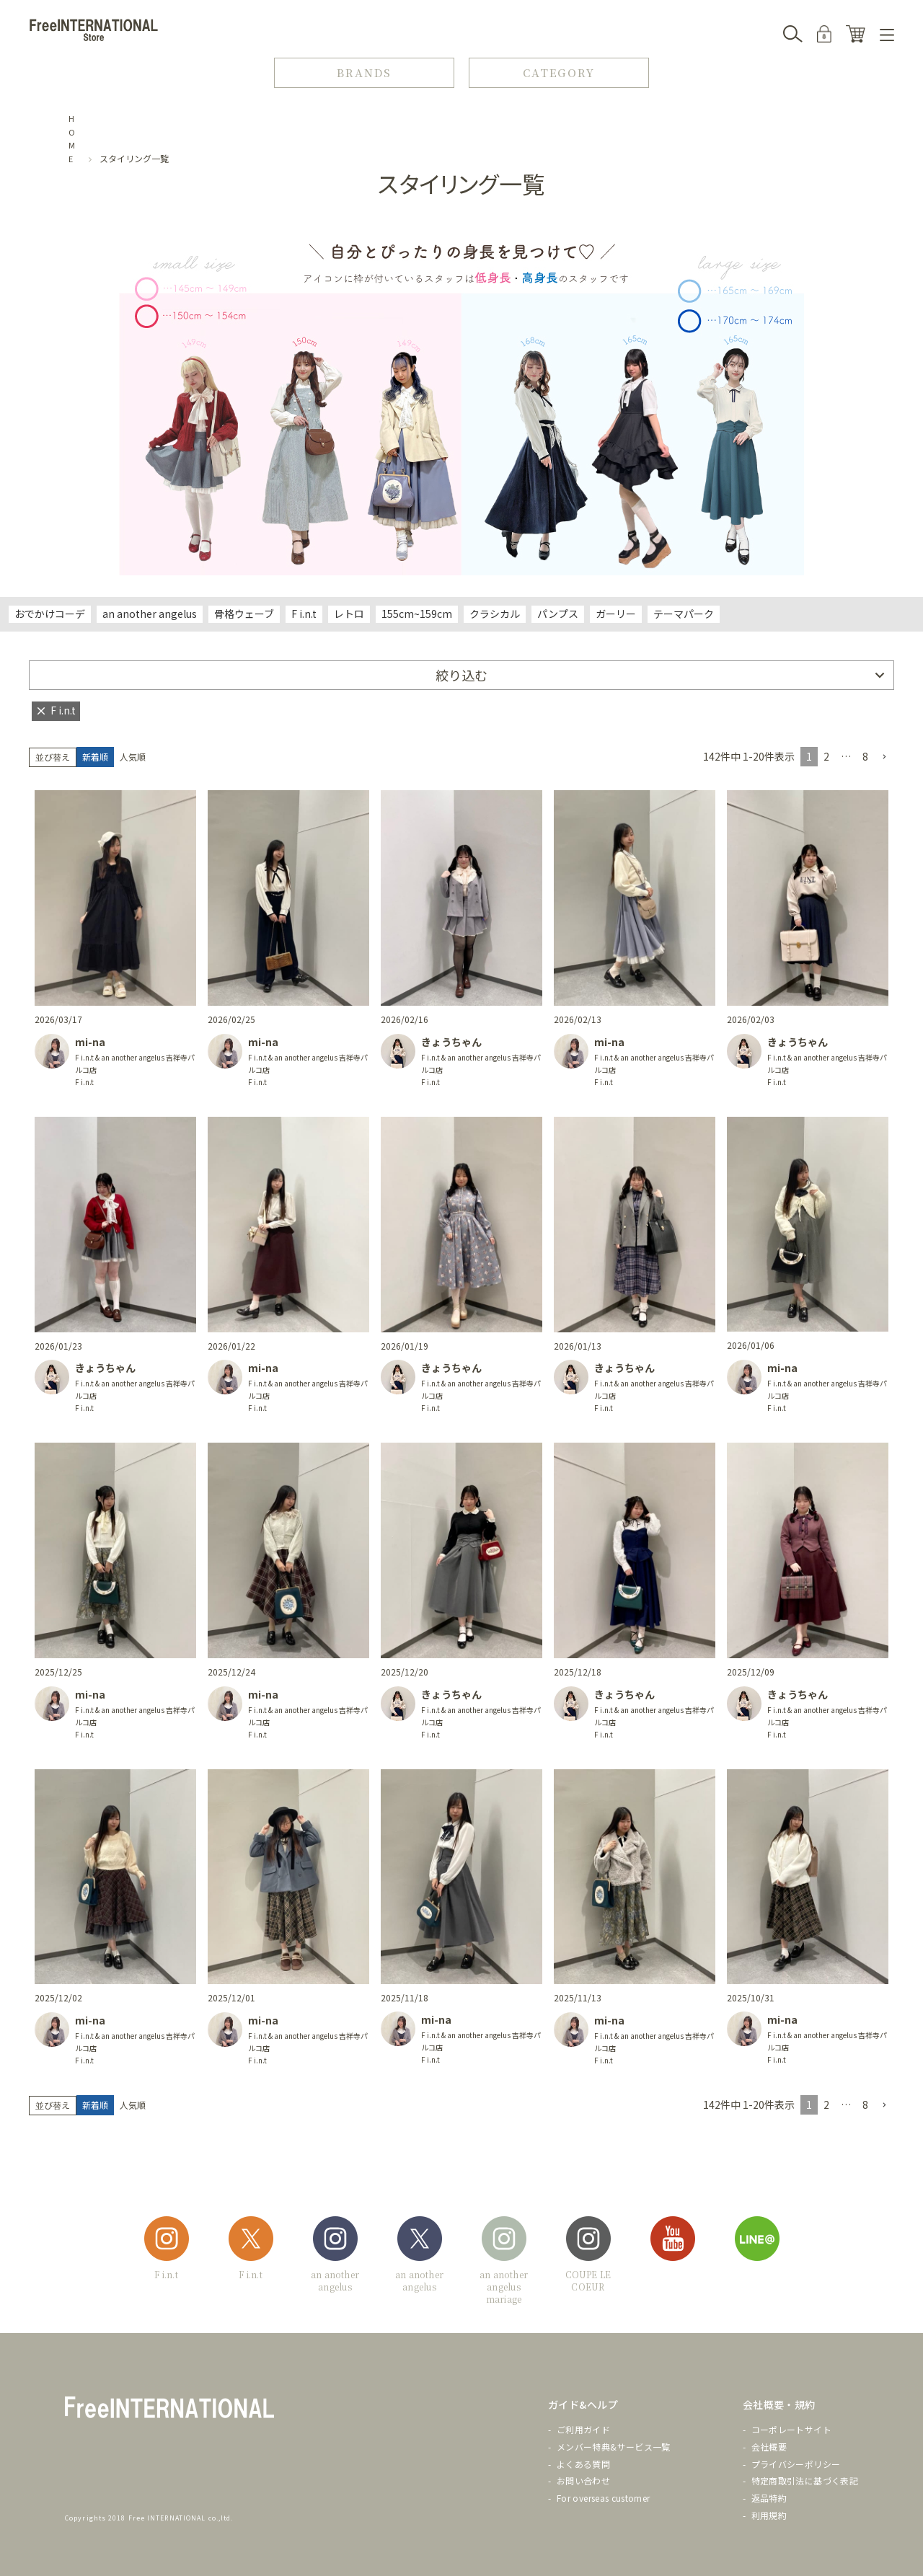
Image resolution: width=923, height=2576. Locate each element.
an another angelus (149, 613)
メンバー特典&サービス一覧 (614, 2446)
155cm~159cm (416, 613)
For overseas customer (603, 2498)
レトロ (349, 613)
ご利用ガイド (583, 2429)
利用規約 (769, 2515)
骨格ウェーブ (244, 613)
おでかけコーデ (49, 613)
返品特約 (769, 2498)
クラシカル (494, 613)
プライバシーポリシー (796, 2464)
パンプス (557, 613)
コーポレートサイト (791, 2429)
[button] (884, 757)
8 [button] (865, 756)
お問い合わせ (583, 2480)
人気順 (133, 757)
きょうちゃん (451, 1042)
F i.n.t (304, 613)
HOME (72, 138)
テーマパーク (683, 613)
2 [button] (826, 756)
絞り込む (461, 674)
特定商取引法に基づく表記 (804, 2480)
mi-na (90, 1042)
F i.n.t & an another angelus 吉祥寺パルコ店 (135, 1063)
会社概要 (769, 2446)
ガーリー (616, 613)
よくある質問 (583, 2464)
